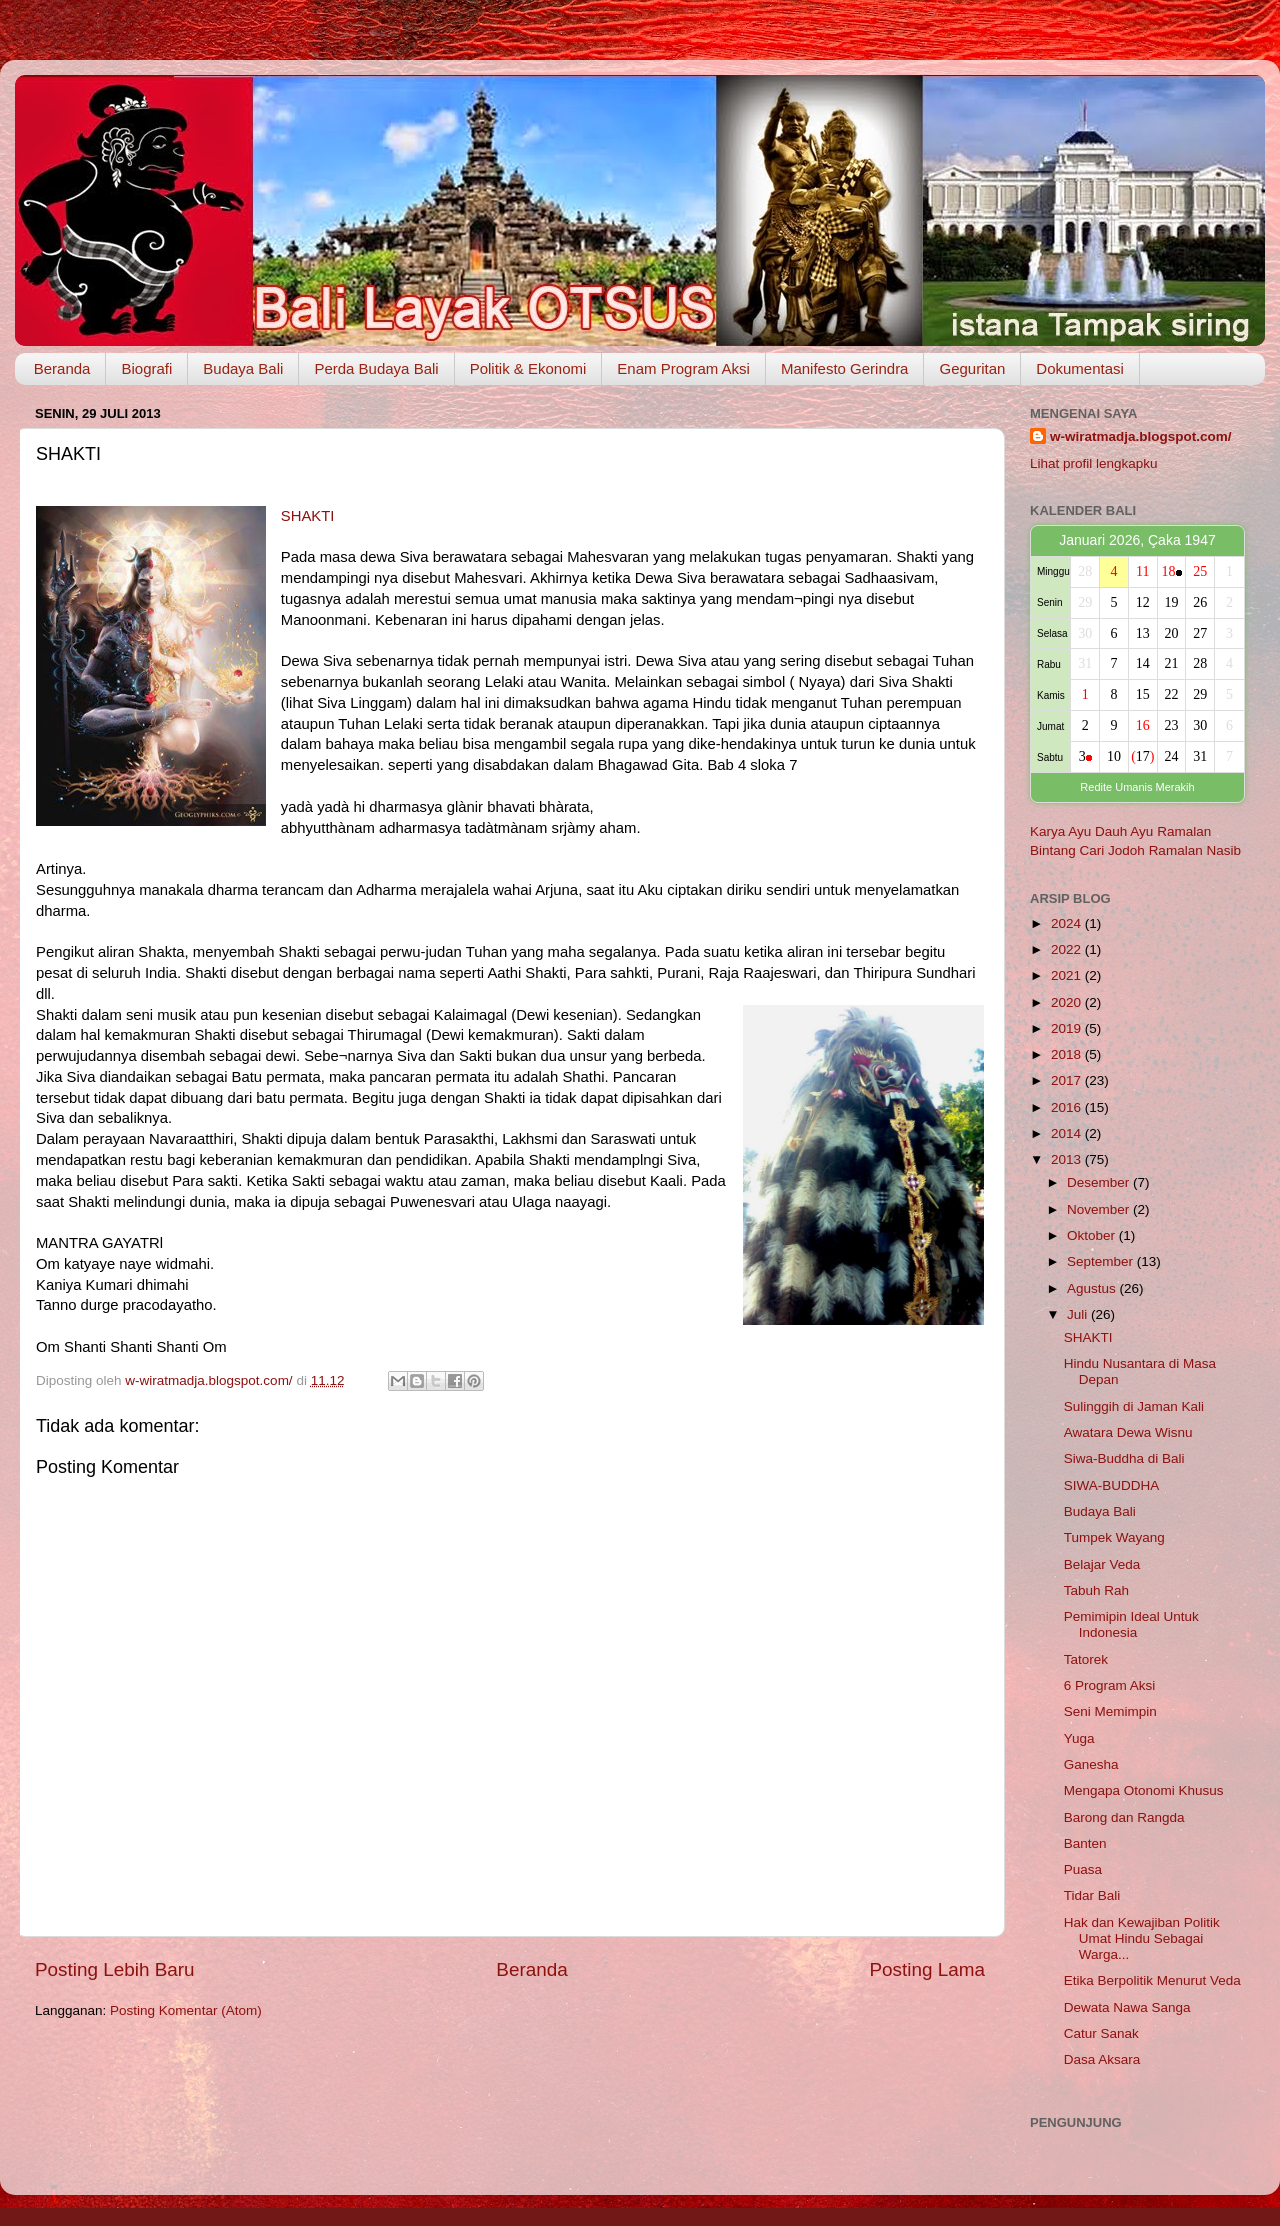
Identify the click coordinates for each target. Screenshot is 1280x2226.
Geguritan (972, 368)
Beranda (62, 368)
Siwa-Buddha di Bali (1124, 1458)
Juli (1079, 1314)
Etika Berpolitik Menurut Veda (1152, 1980)
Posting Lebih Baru (115, 1969)
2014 (1068, 1133)
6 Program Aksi (1110, 1685)
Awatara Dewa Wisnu (1128, 1432)
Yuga (1079, 1738)
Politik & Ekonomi (528, 368)
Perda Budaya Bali (376, 368)
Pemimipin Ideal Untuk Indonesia (1131, 1624)
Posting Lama (927, 1969)
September (1102, 1261)
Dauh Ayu (1124, 831)
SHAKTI (308, 516)
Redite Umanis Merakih (1137, 787)
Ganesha (1091, 1764)
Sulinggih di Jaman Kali (1134, 1406)
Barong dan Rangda (1124, 1817)
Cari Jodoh (1112, 850)
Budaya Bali (243, 368)
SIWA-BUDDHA (1112, 1485)
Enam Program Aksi (683, 368)
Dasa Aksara (1102, 2059)
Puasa (1083, 1869)
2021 (1068, 975)
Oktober (1093, 1235)
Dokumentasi (1080, 368)
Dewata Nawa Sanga (1127, 2007)
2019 (1068, 1028)
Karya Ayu (1060, 831)
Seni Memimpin (1110, 1711)
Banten (1085, 1843)
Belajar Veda (1102, 1564)
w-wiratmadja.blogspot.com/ (1141, 436)
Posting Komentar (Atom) (186, 2010)
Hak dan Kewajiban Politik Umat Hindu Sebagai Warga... (1142, 1938)
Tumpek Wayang (1114, 1537)
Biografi (146, 368)
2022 (1068, 949)
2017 (1068, 1080)
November (1100, 1209)
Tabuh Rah (1096, 1590)
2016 (1068, 1107)
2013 (1068, 1159)
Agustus (1093, 1288)
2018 (1068, 1054)
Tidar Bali (1092, 1895)
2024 (1068, 923)
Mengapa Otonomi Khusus (1144, 1790)
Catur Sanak (1101, 2033)
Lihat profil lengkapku (1094, 463)
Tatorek (1086, 1659)
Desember (1100, 1182)
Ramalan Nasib (1195, 850)
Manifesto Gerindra (845, 368)
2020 (1068, 1002)
